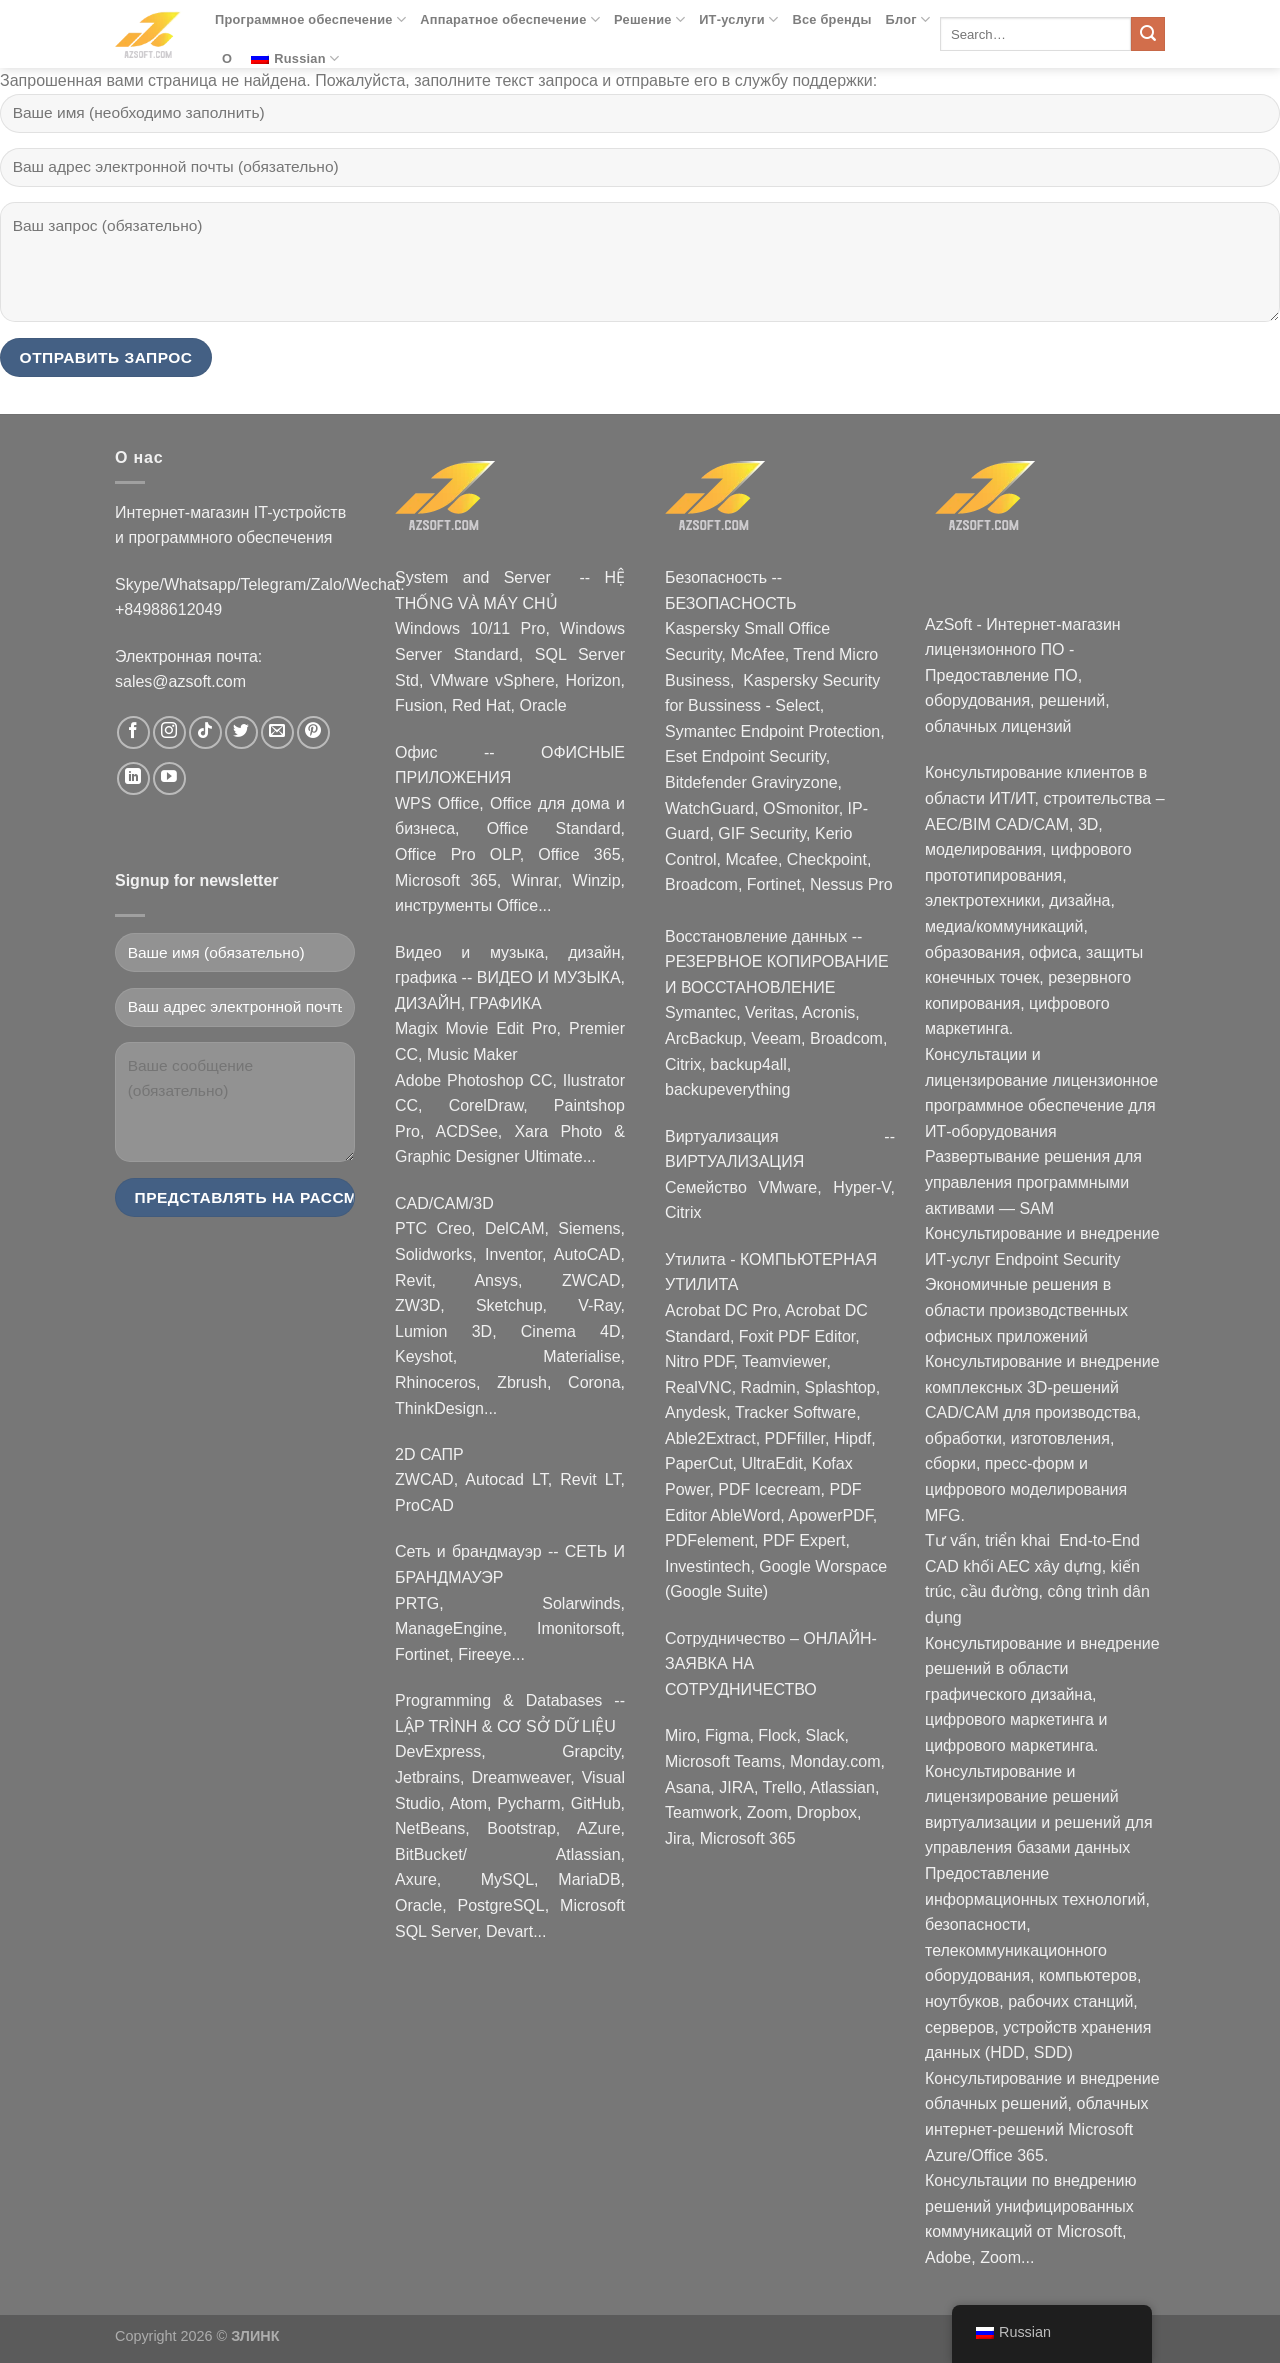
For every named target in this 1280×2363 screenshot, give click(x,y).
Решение (649, 19)
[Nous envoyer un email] (277, 732)
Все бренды (831, 19)
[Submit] (1148, 34)
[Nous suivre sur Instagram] (169, 732)
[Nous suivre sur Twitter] (241, 732)
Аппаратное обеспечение (510, 19)
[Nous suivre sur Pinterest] (313, 732)
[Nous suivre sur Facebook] (133, 732)
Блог (908, 19)
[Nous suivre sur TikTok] (205, 732)
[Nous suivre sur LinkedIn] (133, 778)
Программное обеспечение (310, 19)
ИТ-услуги (738, 19)
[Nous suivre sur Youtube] (169, 778)
